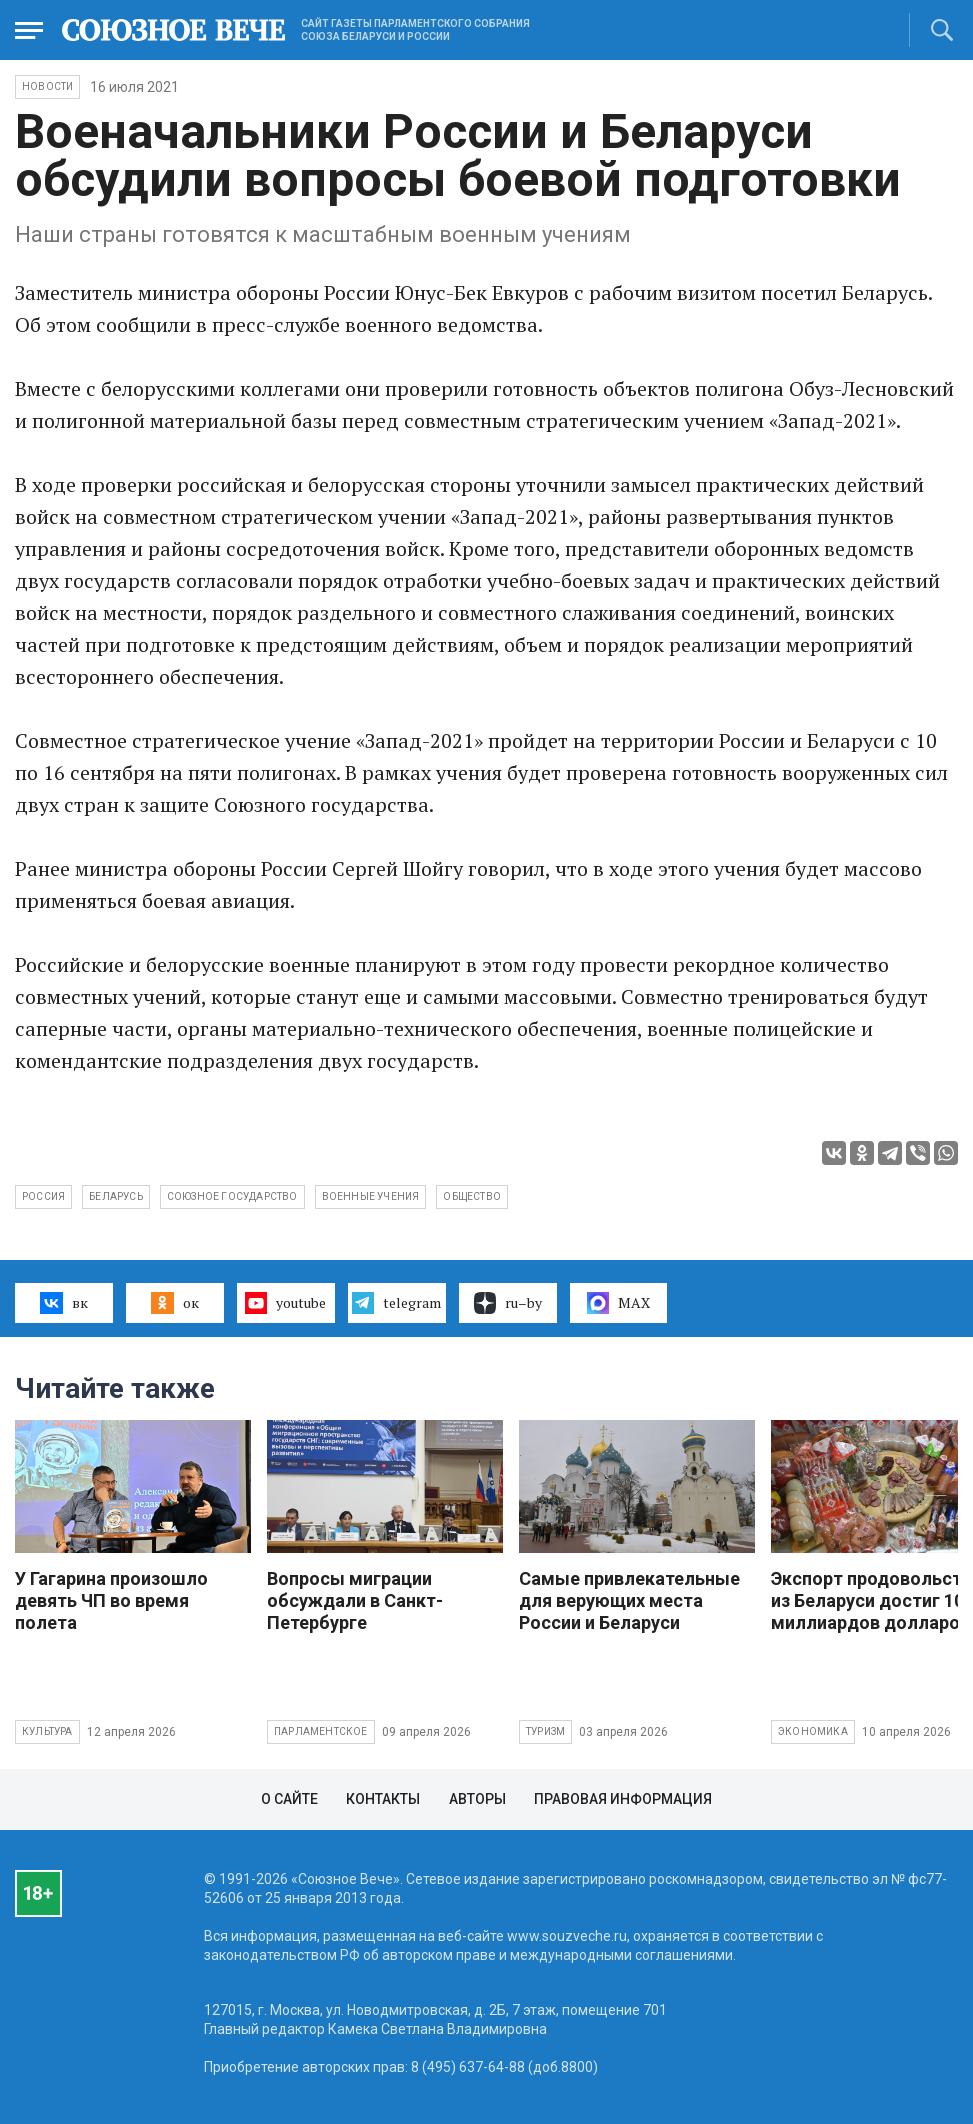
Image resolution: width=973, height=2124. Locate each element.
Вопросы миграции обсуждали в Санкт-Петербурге (355, 1600)
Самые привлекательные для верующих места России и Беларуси (629, 1600)
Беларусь (116, 1196)
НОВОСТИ (47, 86)
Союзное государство (232, 1196)
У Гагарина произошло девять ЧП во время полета (111, 1600)
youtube (285, 1303)
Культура (47, 1731)
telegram (396, 1303)
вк (63, 1303)
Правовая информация (623, 1799)
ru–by (508, 1303)
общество (472, 1196)
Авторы (477, 1799)
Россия (43, 1196)
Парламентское (321, 1731)
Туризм (545, 1731)
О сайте (289, 1799)
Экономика (813, 1731)
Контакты (383, 1799)
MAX (618, 1303)
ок (174, 1303)
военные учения (371, 1196)
